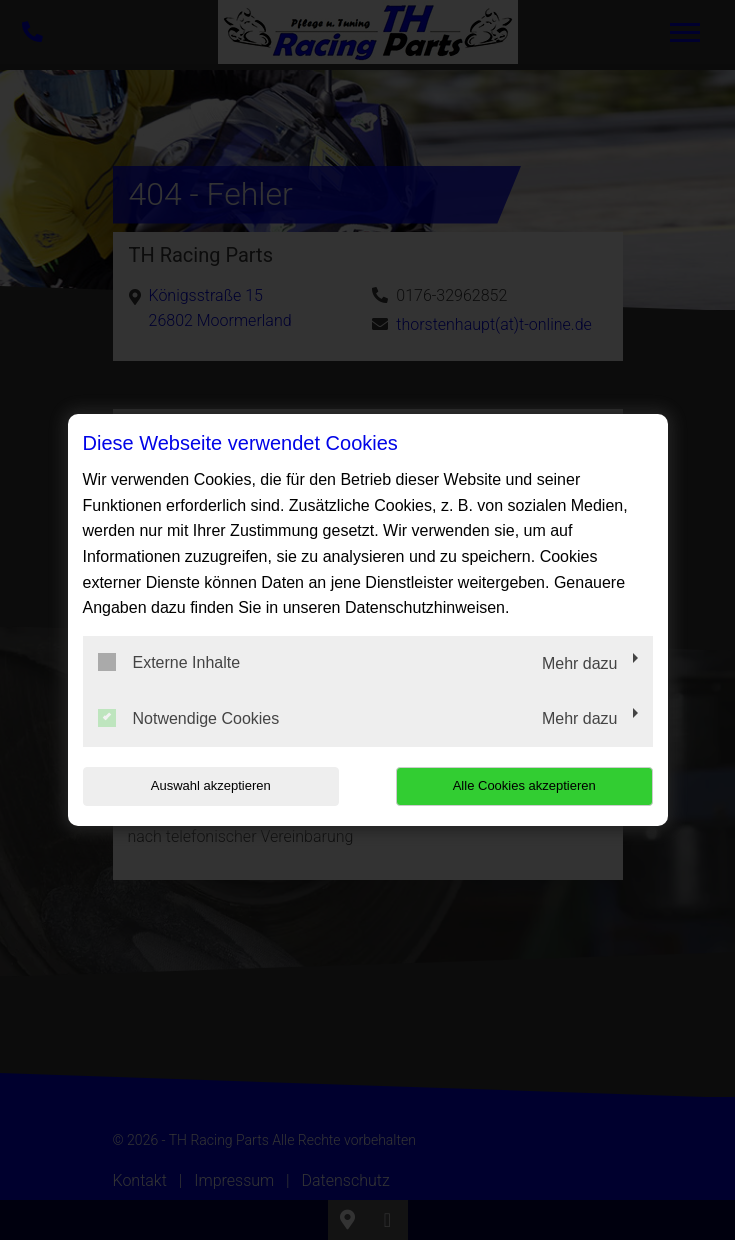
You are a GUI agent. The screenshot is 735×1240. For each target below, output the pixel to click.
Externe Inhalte (169, 662)
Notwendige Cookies (189, 718)
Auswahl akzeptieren (211, 785)
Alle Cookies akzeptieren (524, 785)
